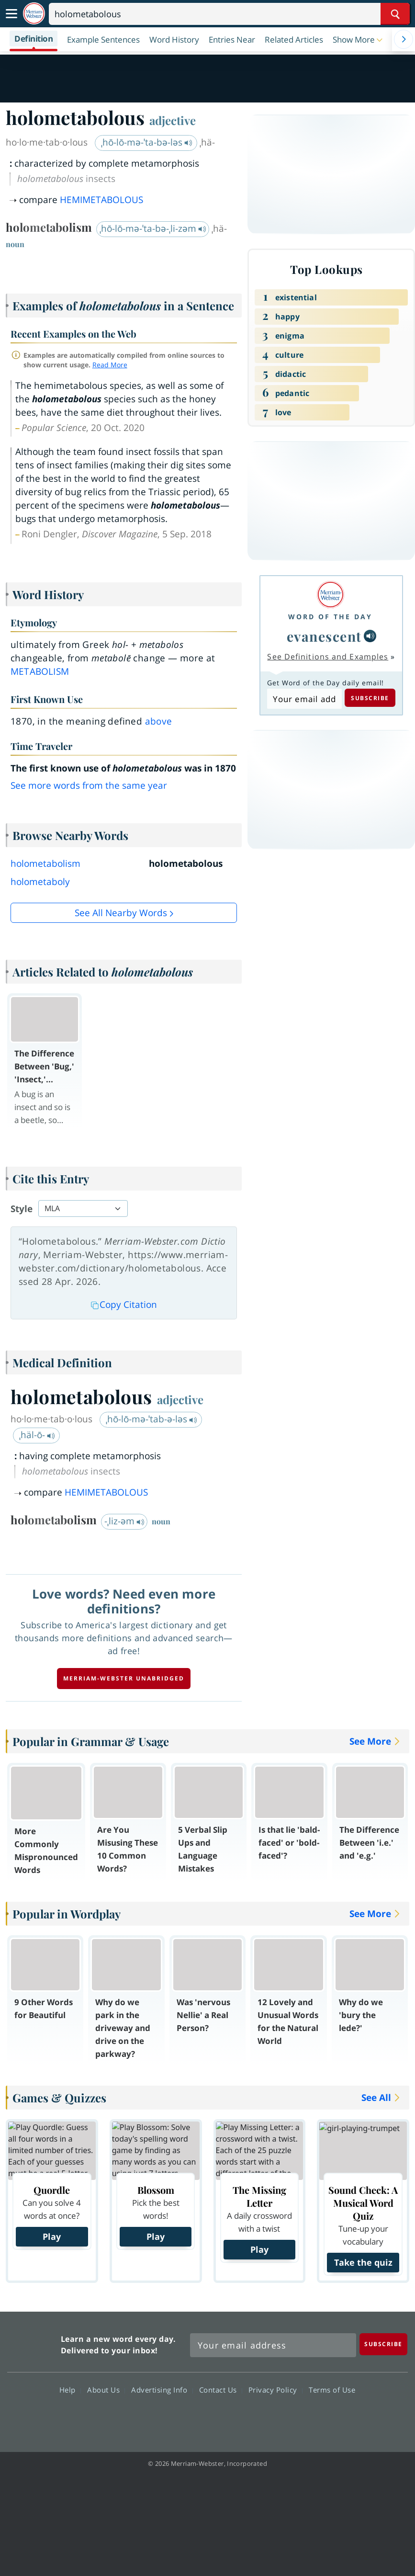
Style (22, 1209)
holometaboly (40, 881)
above (158, 721)
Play (52, 2236)
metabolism (40, 671)
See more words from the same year (89, 785)
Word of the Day (330, 616)
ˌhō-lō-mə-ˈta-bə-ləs (146, 142)
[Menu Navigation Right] (403, 39)
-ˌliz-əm (124, 1521)
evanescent (324, 636)
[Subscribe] (383, 2344)
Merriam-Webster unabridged (123, 1678)
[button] (358, 39)
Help (70, 2389)
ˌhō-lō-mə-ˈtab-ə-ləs (151, 1419)
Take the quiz (363, 2262)
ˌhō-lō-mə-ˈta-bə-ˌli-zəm (153, 228)
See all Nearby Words (121, 913)
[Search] (229, 14)
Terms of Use (332, 2389)
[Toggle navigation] (11, 14)
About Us (106, 2389)
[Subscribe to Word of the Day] (304, 699)
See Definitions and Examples (327, 656)
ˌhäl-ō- (37, 1435)
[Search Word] (395, 14)
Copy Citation (124, 1304)
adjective (172, 120)
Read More (109, 364)
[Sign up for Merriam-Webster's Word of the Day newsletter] (273, 2345)
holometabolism (45, 863)
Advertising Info (161, 2389)
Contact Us (220, 2389)
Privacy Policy (275, 2389)
